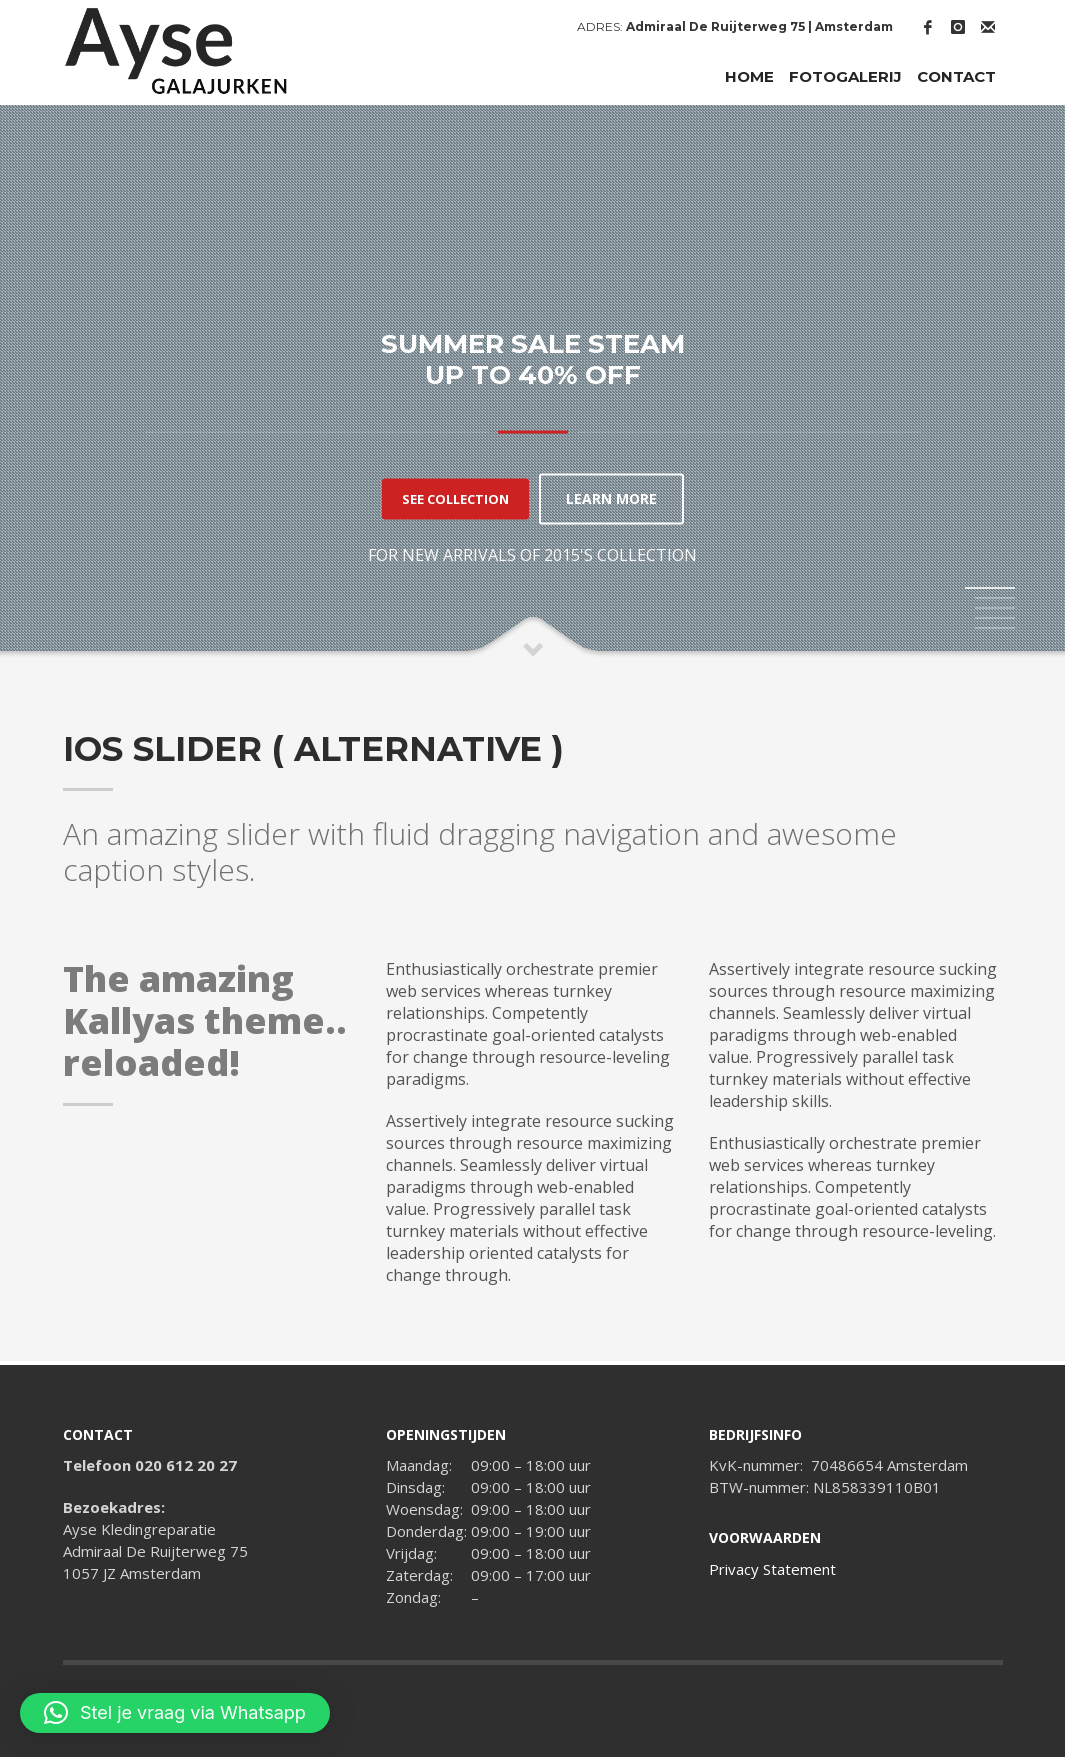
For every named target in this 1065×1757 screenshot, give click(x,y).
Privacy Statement (772, 1569)
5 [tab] (995, 628)
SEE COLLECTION (455, 499)
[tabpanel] (532, 382)
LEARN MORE (611, 498)
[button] (175, 1713)
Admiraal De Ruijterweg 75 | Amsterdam (759, 26)
